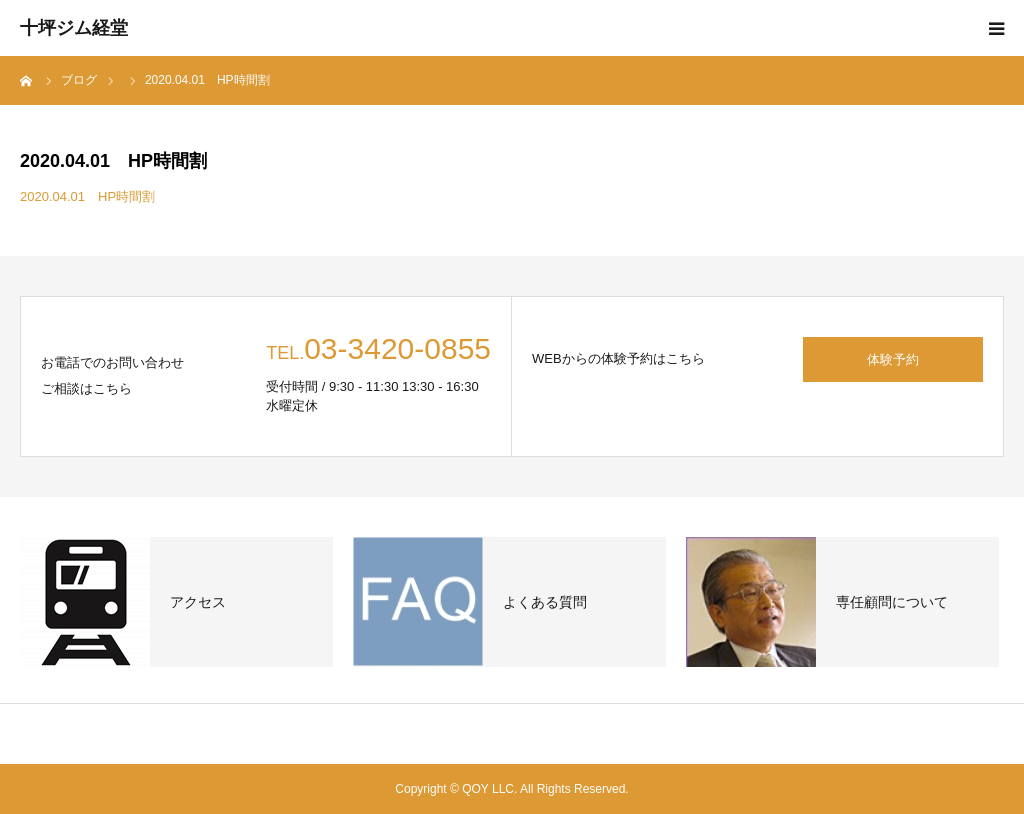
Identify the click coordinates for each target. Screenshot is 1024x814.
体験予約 (893, 359)
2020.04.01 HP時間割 (87, 196)
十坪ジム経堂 (74, 28)
